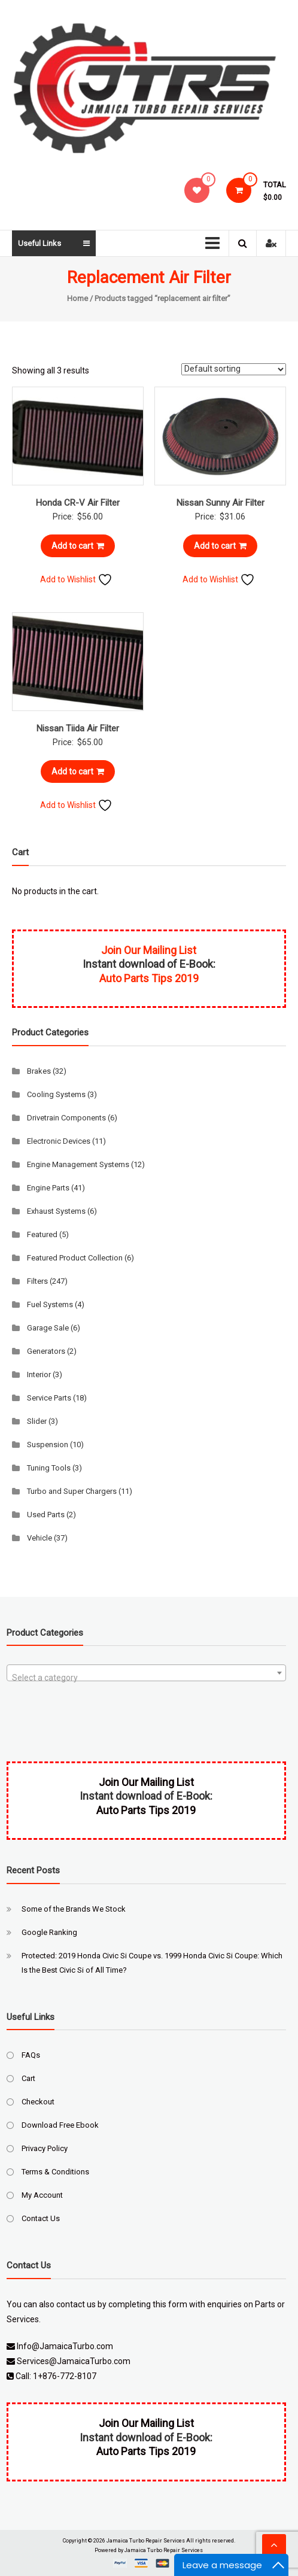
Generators (46, 1351)
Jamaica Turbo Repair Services (146, 2541)
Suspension (47, 1444)
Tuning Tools (49, 1467)
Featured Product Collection (75, 1257)
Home (77, 298)
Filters (37, 1281)
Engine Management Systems (78, 1164)
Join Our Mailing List (148, 950)
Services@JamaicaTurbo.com (73, 2361)
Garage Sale (48, 1327)
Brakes (39, 1071)
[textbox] (146, 1677)
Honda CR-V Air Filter (78, 502)
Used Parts (46, 1514)
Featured (42, 1234)
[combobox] (146, 1672)
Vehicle (39, 1537)
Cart (28, 2078)
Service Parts (49, 1397)
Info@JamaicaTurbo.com (65, 2346)
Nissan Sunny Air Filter (220, 502)
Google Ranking (49, 1932)
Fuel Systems (50, 1304)
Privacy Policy (45, 2148)
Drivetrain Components (66, 1117)
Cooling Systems (56, 1094)
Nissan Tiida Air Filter (78, 728)
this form (170, 2304)
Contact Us (41, 2218)
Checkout (38, 2101)
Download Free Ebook (60, 2125)
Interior (39, 1374)
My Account (42, 2195)
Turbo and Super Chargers (72, 1491)
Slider (37, 1421)
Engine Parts (48, 1187)
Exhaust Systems (56, 1211)
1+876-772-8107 (64, 2376)
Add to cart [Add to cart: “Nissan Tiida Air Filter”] (77, 771)
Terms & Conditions (55, 2171)
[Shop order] (233, 369)
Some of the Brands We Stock (74, 1908)
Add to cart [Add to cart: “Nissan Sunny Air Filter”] (220, 546)
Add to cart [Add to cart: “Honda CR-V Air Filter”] (77, 546)
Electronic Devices (58, 1141)
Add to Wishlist (76, 579)
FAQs (31, 2055)
